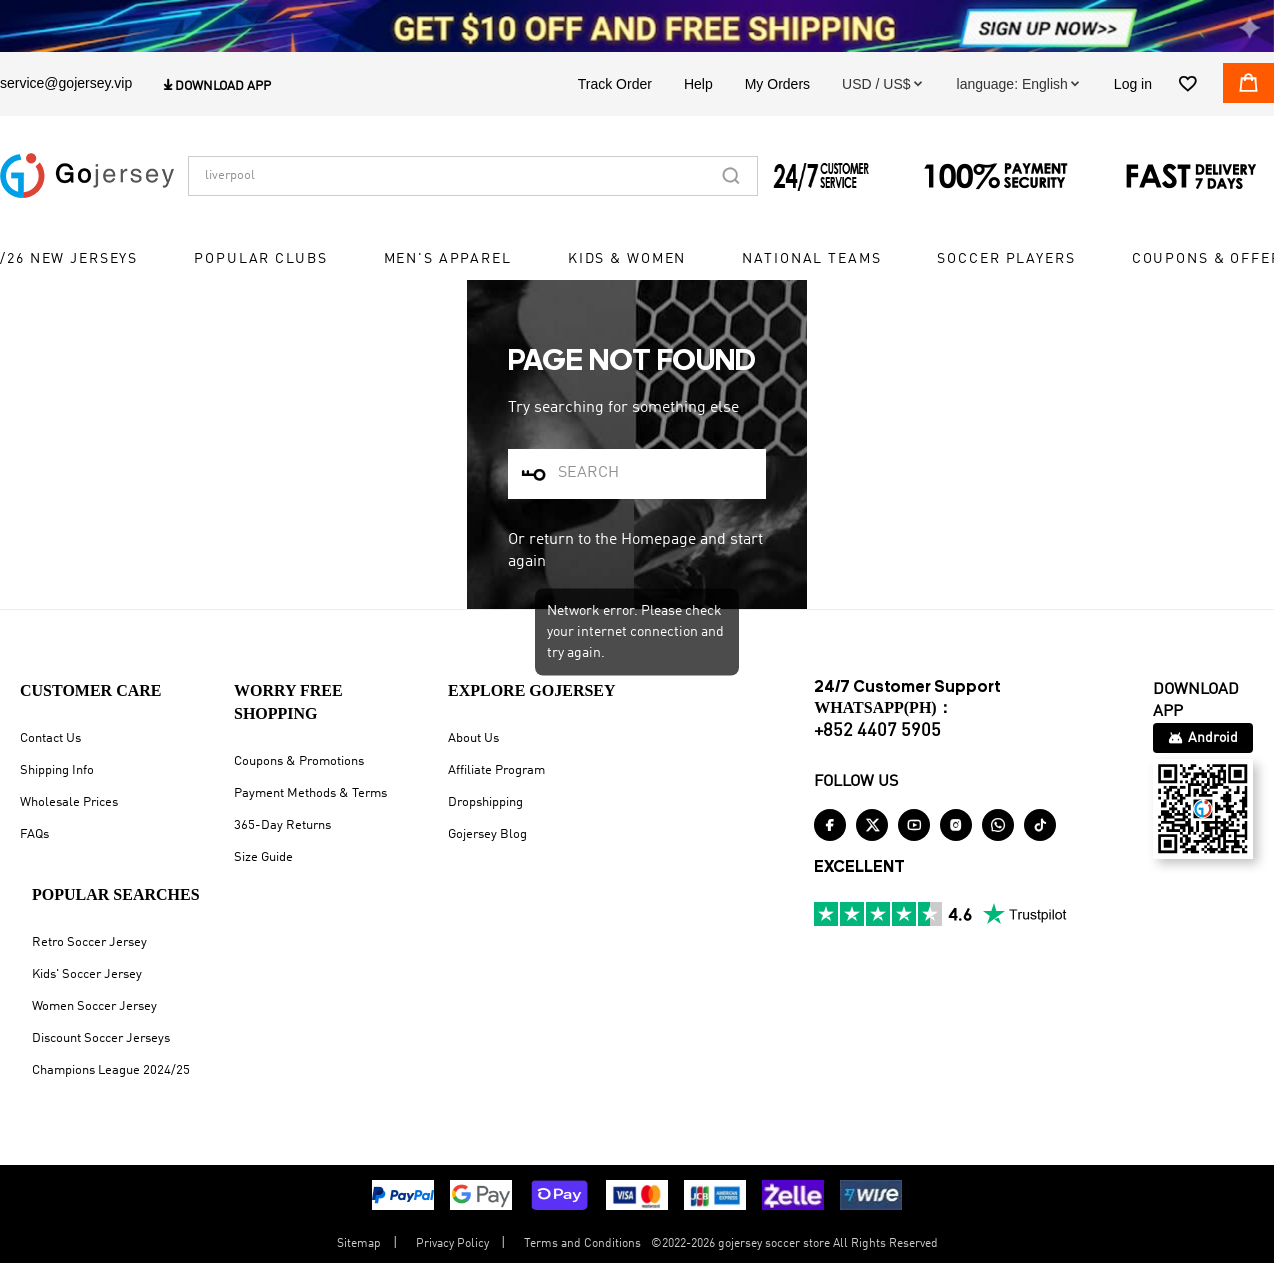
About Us (473, 738)
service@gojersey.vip (66, 83)
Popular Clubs (260, 260)
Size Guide (263, 857)
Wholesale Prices (69, 802)
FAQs (34, 834)
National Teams (811, 260)
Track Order (615, 84)
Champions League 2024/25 (111, 1070)
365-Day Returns (282, 825)
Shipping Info (57, 770)
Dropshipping (485, 802)
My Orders (777, 84)
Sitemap (359, 1244)
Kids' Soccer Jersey (87, 974)
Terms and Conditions (582, 1244)
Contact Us (50, 738)
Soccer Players (1006, 260)
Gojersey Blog (487, 834)
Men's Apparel (448, 260)
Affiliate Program (496, 770)
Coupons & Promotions (299, 761)
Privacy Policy (452, 1244)
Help (698, 84)
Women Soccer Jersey (94, 1006)
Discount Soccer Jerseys (101, 1038)
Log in (1133, 84)
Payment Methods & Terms (310, 793)
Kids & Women (627, 260)
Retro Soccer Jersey (89, 942)
